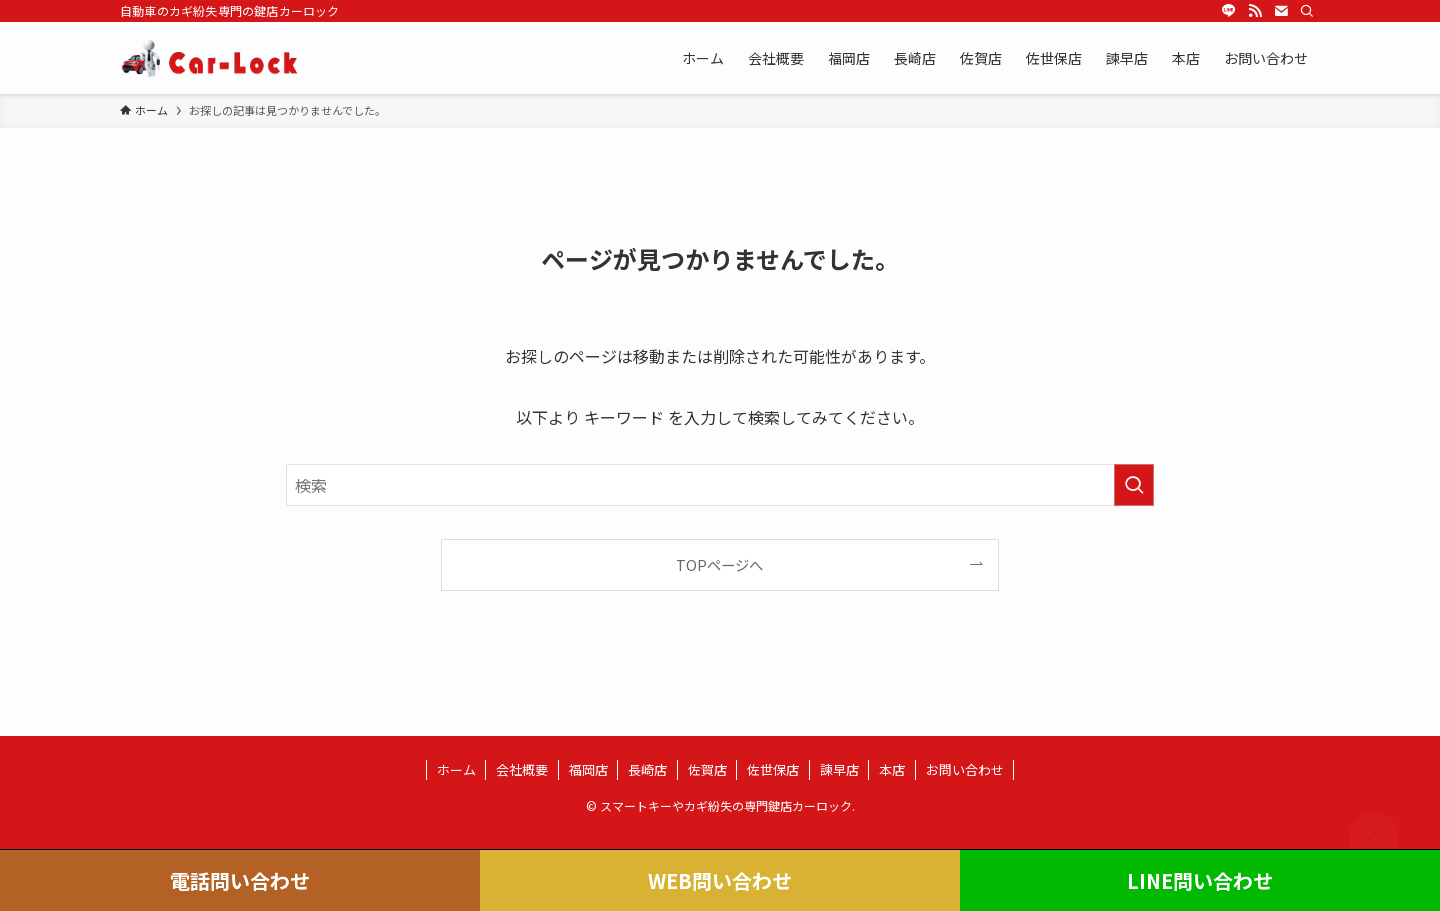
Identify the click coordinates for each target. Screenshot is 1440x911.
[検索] (1307, 11)
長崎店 (647, 769)
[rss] (1255, 11)
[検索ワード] (720, 485)
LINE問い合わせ (1200, 880)
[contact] (1281, 11)
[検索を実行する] (1134, 485)
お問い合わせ (965, 769)
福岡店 (588, 769)
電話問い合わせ (240, 880)
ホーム (456, 769)
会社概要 (522, 769)
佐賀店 (707, 769)
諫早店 (839, 769)
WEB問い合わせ (720, 880)
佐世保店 (773, 769)
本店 (892, 769)
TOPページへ (719, 564)
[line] (1229, 11)
